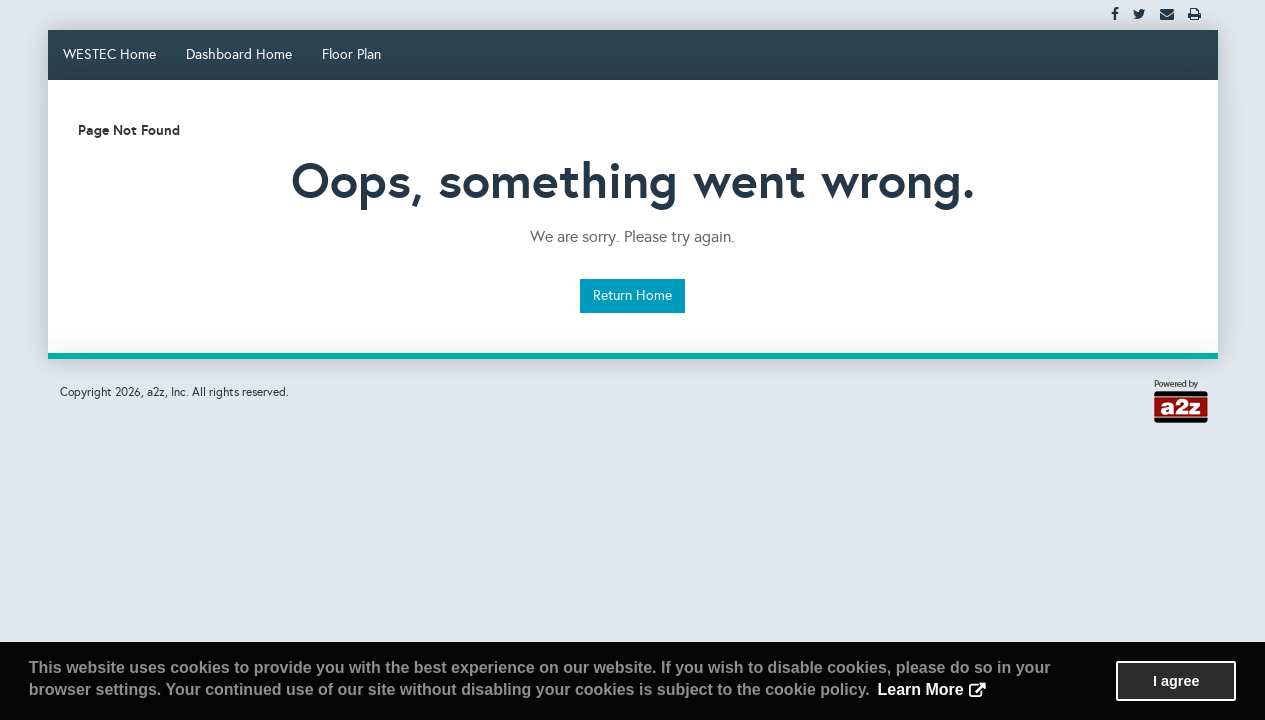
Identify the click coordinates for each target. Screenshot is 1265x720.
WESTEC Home (109, 54)
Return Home (632, 295)
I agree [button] (1176, 681)
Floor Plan (351, 54)
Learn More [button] (920, 689)
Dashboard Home (239, 54)
